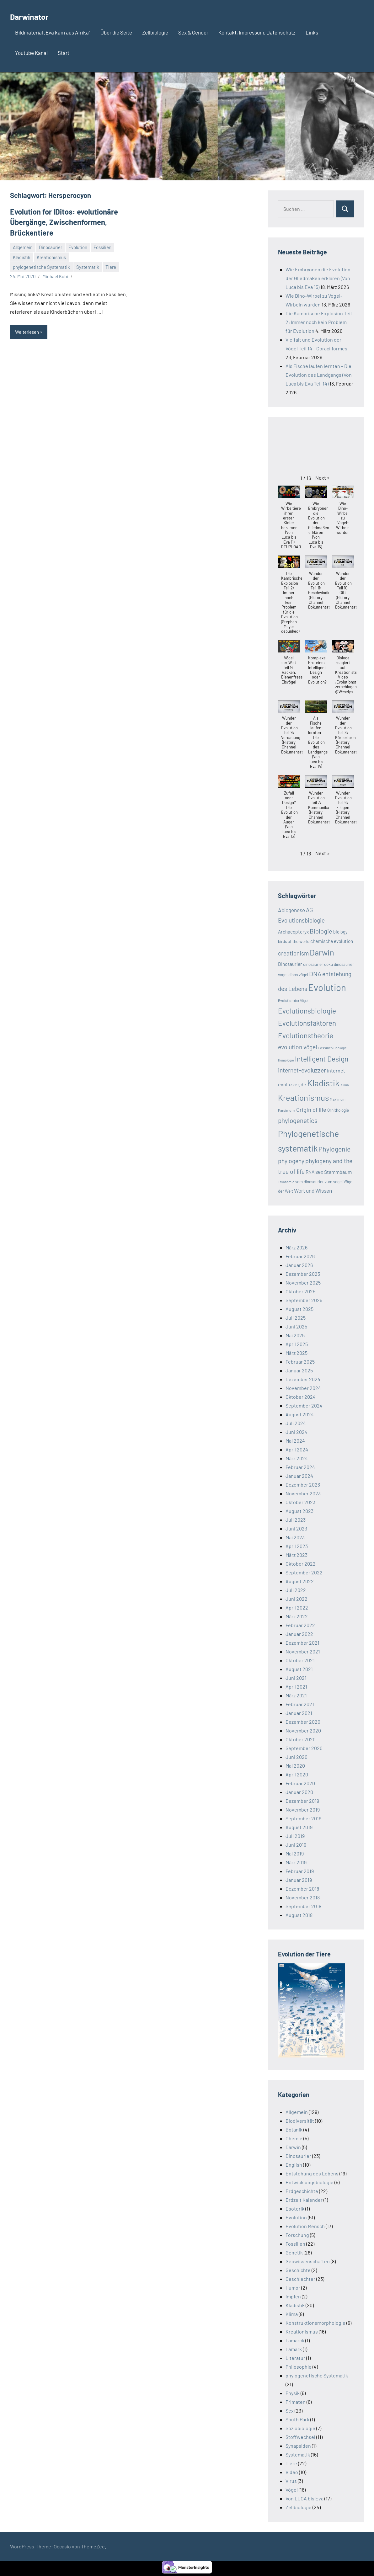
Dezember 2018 (302, 1889)
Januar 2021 (299, 1713)
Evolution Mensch (305, 2226)
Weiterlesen (27, 330)
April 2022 (297, 1607)
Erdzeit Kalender (304, 2200)
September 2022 (304, 1572)
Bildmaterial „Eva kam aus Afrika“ (52, 32)
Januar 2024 (299, 1476)
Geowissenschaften (308, 2261)
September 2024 (304, 1405)
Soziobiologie (300, 2428)
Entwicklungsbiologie (310, 2182)
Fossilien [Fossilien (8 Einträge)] (325, 1048)
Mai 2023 (295, 1537)
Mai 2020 (295, 1766)
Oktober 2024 (301, 1397)
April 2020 (297, 1774)
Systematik (87, 264)
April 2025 (297, 1344)
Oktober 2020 (301, 1739)
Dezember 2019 (302, 1801)
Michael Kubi (55, 274)
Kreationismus (51, 255)
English (294, 2165)
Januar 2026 (299, 1265)
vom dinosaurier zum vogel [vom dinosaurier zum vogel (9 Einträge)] (319, 1181)
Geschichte (298, 2270)
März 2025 (296, 1353)
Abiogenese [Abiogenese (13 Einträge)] (291, 910)
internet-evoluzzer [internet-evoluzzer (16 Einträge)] (302, 1070)
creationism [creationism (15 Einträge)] (293, 953)
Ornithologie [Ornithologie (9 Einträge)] (338, 1110)
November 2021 (303, 1651)
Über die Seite (116, 32)
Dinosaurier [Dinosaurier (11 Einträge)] (290, 964)
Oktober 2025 (300, 1291)
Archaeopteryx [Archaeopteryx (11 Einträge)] (293, 931)
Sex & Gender (193, 32)
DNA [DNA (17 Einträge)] (315, 973)
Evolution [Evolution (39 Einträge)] (327, 987)
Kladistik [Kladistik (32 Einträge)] (323, 1083)
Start (63, 53)
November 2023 (303, 1493)
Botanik (294, 2129)
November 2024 (303, 1388)
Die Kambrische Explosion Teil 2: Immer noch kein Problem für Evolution (319, 322)
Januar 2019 (299, 1880)
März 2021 (296, 1695)
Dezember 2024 (303, 1379)
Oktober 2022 (301, 1564)
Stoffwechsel (300, 2437)
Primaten (296, 2402)
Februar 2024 (300, 1467)
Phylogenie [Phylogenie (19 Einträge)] (334, 1149)
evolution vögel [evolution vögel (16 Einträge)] (297, 1047)
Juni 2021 (296, 1678)
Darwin (293, 2147)
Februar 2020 (300, 1783)
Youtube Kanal (31, 53)
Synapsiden (298, 2446)
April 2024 (297, 1449)
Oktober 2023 (300, 1502)
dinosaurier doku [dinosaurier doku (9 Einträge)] (318, 964)
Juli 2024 (296, 1423)
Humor (293, 2288)
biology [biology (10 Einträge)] (340, 931)
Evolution (77, 245)
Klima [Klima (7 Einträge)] (344, 1085)
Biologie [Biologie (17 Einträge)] (321, 931)
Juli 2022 (296, 1590)
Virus (291, 2481)
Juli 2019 (295, 1836)
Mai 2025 (295, 1335)
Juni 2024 (296, 1432)
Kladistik (21, 255)
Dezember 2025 (303, 1274)
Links (312, 32)
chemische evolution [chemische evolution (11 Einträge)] (331, 941)
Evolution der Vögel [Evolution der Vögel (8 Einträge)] (293, 1000)
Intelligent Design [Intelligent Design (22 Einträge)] (321, 1058)
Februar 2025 (300, 1362)
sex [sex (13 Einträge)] (319, 1171)
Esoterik (295, 2208)
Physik (293, 2393)
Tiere (110, 264)
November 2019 (303, 1809)
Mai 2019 (295, 1853)
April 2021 (296, 1687)
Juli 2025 (296, 1318)
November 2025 (303, 1282)
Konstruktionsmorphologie (315, 2323)
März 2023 (296, 1555)
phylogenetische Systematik (41, 264)
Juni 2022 (296, 1599)
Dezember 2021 (302, 1643)
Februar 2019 (300, 1871)
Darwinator (35, 16)
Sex (290, 2411)
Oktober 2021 (300, 1660)
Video (292, 2472)
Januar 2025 (299, 1370)
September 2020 (304, 1748)
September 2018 (303, 1906)
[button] (322, 477)
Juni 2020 (296, 1757)
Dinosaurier (50, 245)
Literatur (295, 2358)
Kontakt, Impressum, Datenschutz (257, 32)
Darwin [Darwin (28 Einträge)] (322, 952)
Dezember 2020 (303, 1722)
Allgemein (23, 245)
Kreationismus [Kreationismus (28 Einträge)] (303, 1097)
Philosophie (299, 2367)
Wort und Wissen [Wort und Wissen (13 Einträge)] (313, 1190)
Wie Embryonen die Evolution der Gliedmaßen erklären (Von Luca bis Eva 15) (318, 278)
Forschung (297, 2235)
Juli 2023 (296, 1520)
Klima (292, 2314)
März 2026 (296, 1247)
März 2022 (297, 1616)
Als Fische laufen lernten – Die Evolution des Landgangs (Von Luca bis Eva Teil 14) (319, 374)
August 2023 (299, 1511)
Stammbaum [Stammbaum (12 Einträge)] (338, 1172)
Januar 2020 (299, 1792)
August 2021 (299, 1669)
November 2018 (303, 1897)
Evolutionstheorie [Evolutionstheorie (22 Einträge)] (305, 1035)
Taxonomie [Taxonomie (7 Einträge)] (286, 1182)
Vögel (292, 2490)
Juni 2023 (296, 1528)
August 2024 (300, 1414)
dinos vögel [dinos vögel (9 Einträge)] (298, 974)
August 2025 (299, 1309)
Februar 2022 (300, 1625)
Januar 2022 (299, 1634)
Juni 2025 (296, 1326)
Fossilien (102, 245)
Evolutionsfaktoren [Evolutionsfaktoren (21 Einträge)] (307, 1023)
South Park (297, 2419)
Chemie (294, 2138)
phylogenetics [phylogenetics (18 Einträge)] (298, 1120)
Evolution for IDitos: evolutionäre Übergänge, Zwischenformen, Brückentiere (59, 221)
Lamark (294, 2349)
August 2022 (300, 1581)
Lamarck (295, 2340)
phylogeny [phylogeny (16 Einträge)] (291, 1160)
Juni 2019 (296, 1845)
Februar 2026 (300, 1256)
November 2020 (303, 1730)
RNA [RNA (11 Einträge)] (310, 1172)
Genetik (294, 2252)
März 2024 (297, 1458)
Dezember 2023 (303, 1485)
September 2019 (303, 1818)
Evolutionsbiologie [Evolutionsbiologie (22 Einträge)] (307, 1010)
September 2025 (304, 1300)
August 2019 (299, 1827)
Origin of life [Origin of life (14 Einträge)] (311, 1109)
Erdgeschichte (302, 2191)
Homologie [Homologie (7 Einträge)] (286, 1060)
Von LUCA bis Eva (304, 2498)
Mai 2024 (295, 1441)
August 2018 (299, 1915)
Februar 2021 (300, 1704)
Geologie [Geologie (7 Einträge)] (340, 1048)
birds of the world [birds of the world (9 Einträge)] (293, 941)
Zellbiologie (155, 32)
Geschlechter (300, 2279)
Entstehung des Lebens (312, 2173)
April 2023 (297, 1546)
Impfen (293, 2296)
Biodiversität (300, 2121)
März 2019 (296, 1862)
